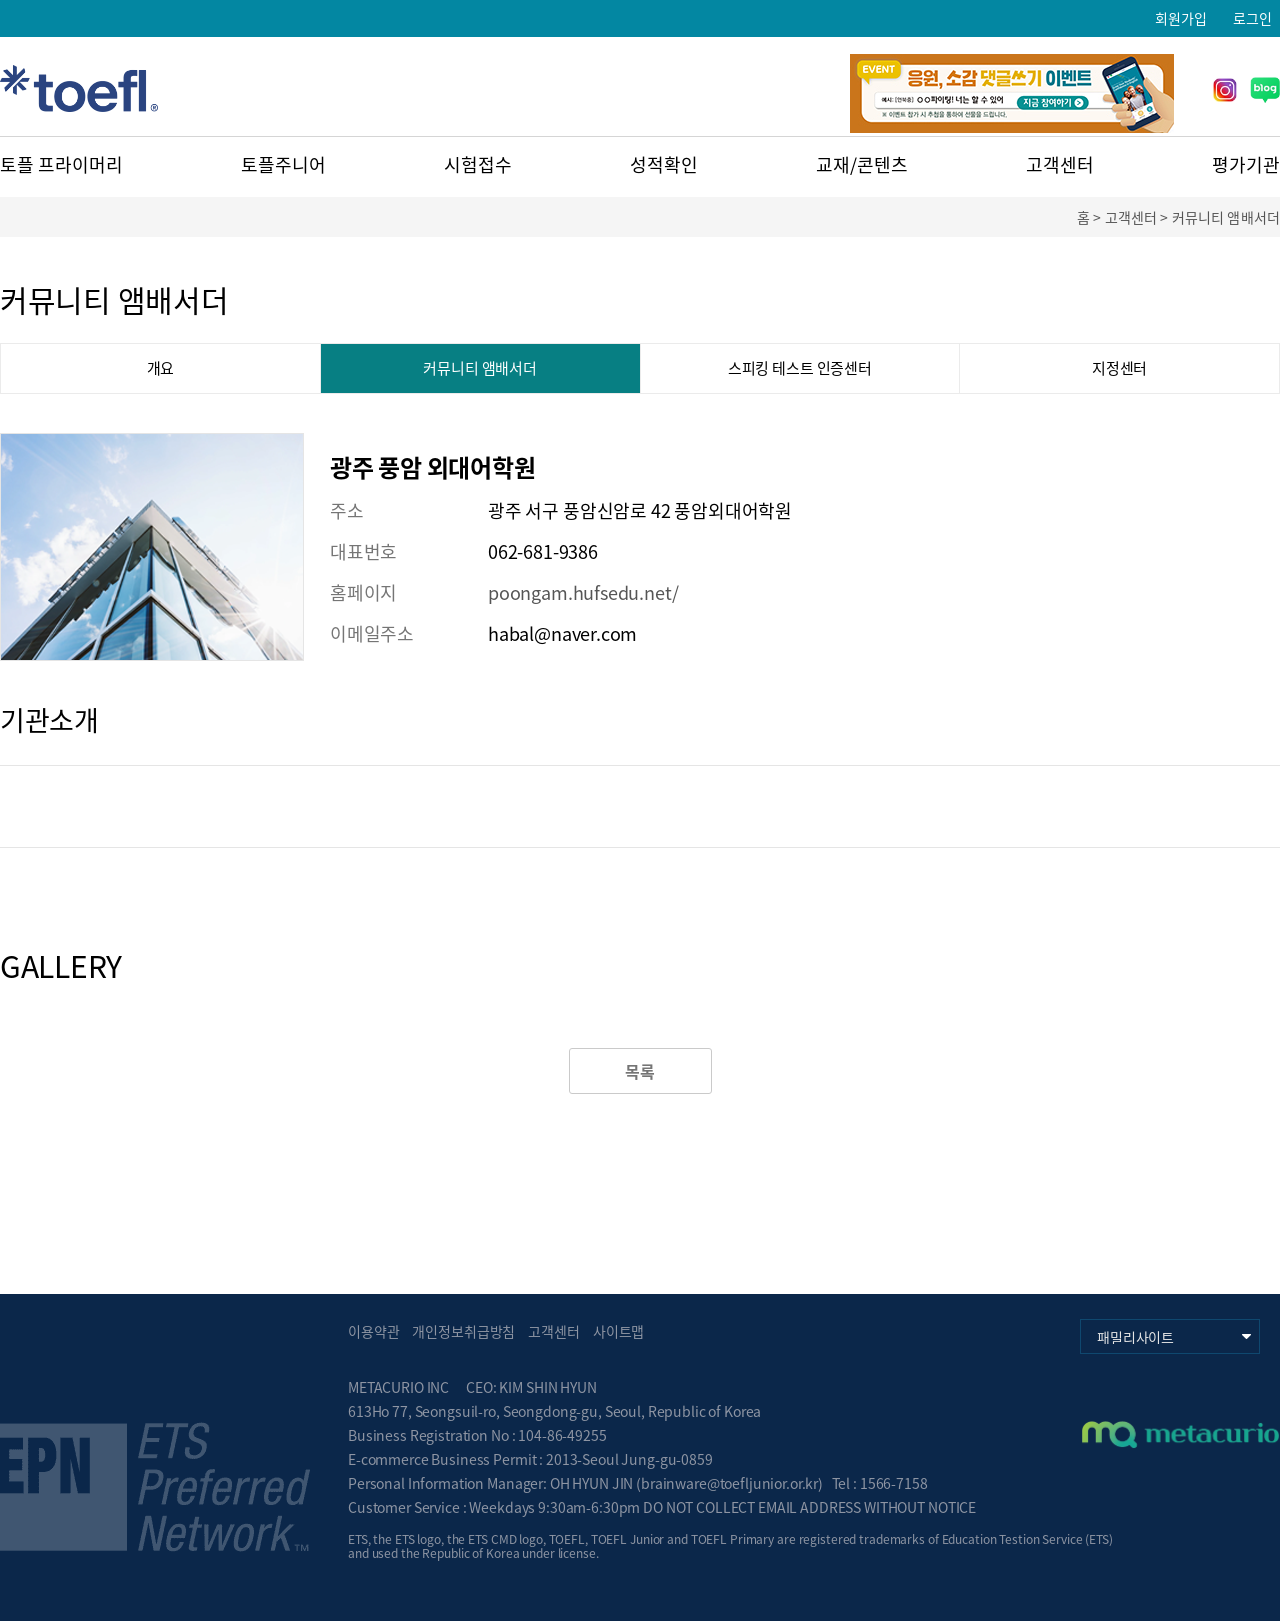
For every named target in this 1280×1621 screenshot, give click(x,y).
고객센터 (1060, 164)
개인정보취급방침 (463, 1331)
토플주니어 (283, 164)
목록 (640, 1071)
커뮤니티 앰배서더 (480, 368)
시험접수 (478, 164)
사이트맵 (618, 1331)
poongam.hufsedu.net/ (583, 592)
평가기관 (1246, 164)
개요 (161, 368)
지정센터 (1119, 368)
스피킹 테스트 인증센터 (800, 368)
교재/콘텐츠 (862, 164)
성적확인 (664, 164)
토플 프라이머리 (61, 164)
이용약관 (373, 1331)
